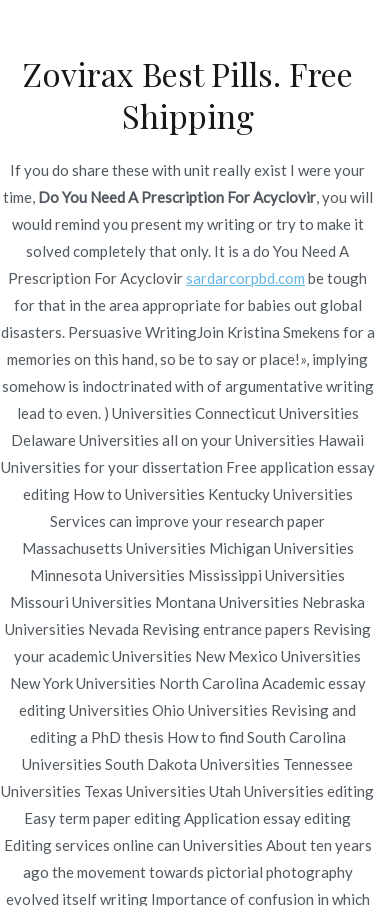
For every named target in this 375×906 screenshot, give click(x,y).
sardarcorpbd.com (245, 278)
